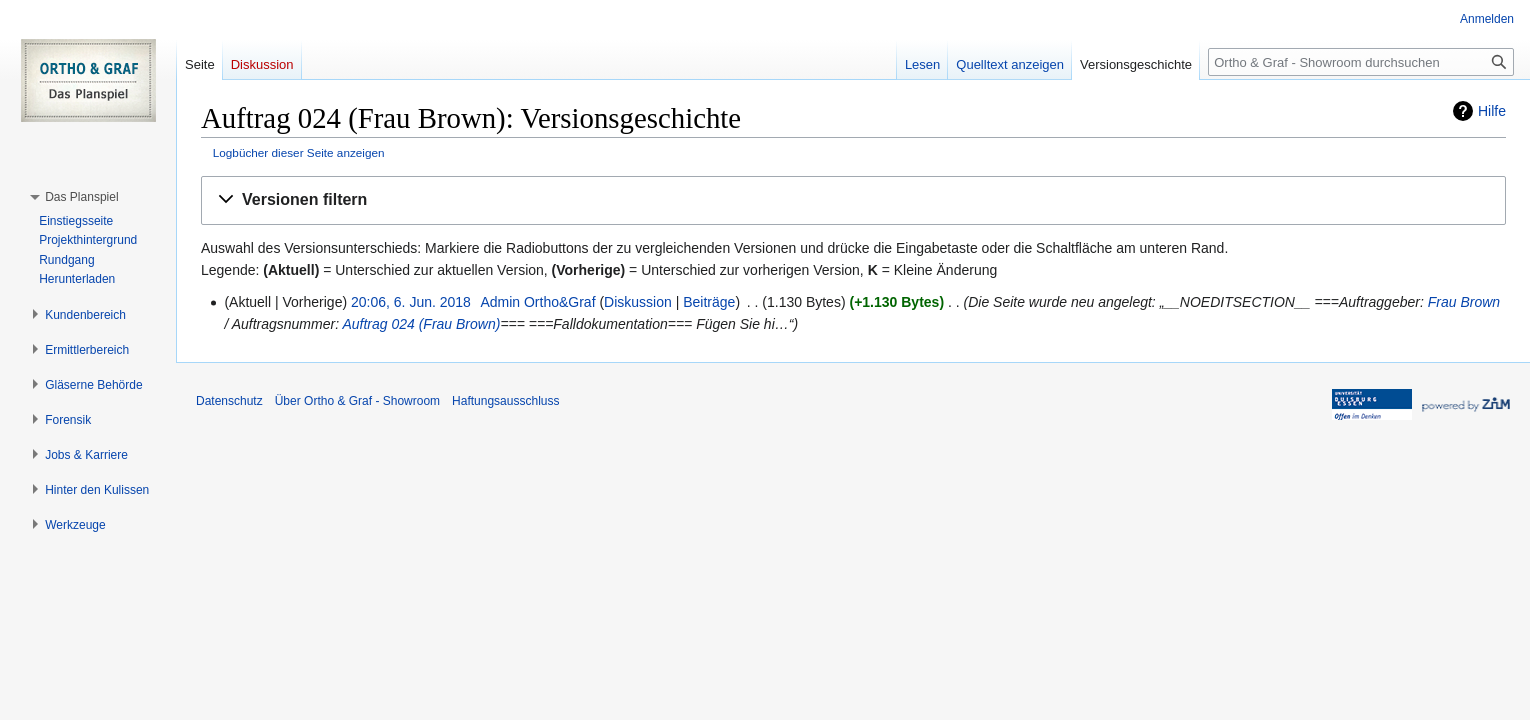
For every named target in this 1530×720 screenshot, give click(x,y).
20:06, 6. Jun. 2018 (411, 302)
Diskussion (638, 302)
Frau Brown (1464, 302)
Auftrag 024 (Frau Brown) (421, 324)
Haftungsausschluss (505, 401)
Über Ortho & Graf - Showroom (357, 401)
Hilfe (1492, 111)
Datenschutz (229, 401)
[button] (853, 200)
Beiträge (709, 302)
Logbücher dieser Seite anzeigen (299, 152)
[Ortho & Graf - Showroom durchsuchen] (1361, 62)
